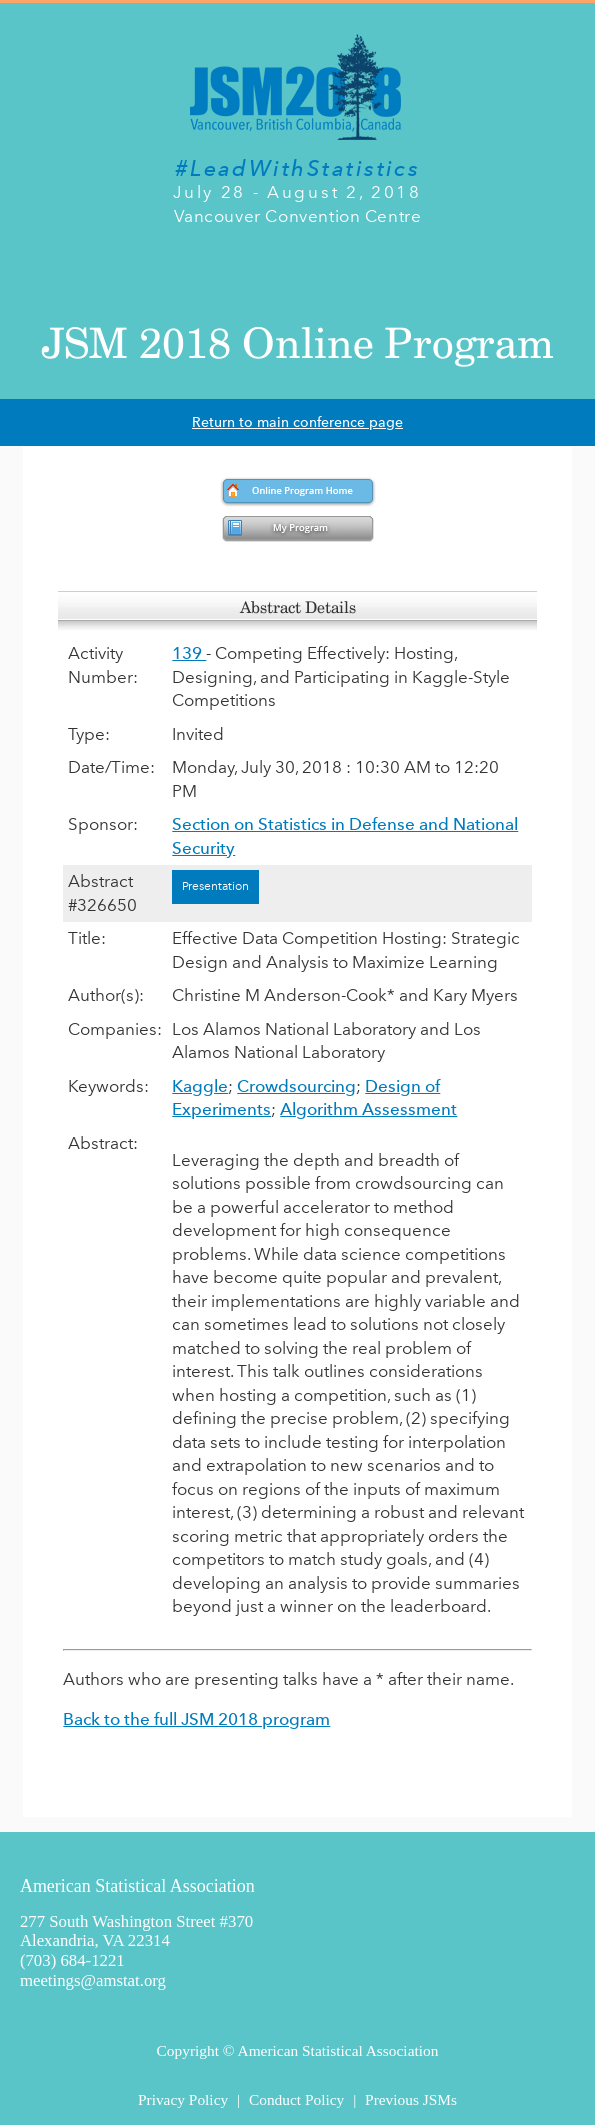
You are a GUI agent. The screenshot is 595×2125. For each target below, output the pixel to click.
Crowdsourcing (296, 1086)
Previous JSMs (411, 2099)
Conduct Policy (296, 2099)
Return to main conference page (297, 422)
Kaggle (200, 1086)
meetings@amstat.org (93, 1980)
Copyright (188, 2050)
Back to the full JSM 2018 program (196, 1719)
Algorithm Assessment (368, 1109)
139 (189, 653)
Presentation (215, 886)
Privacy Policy (183, 2099)
